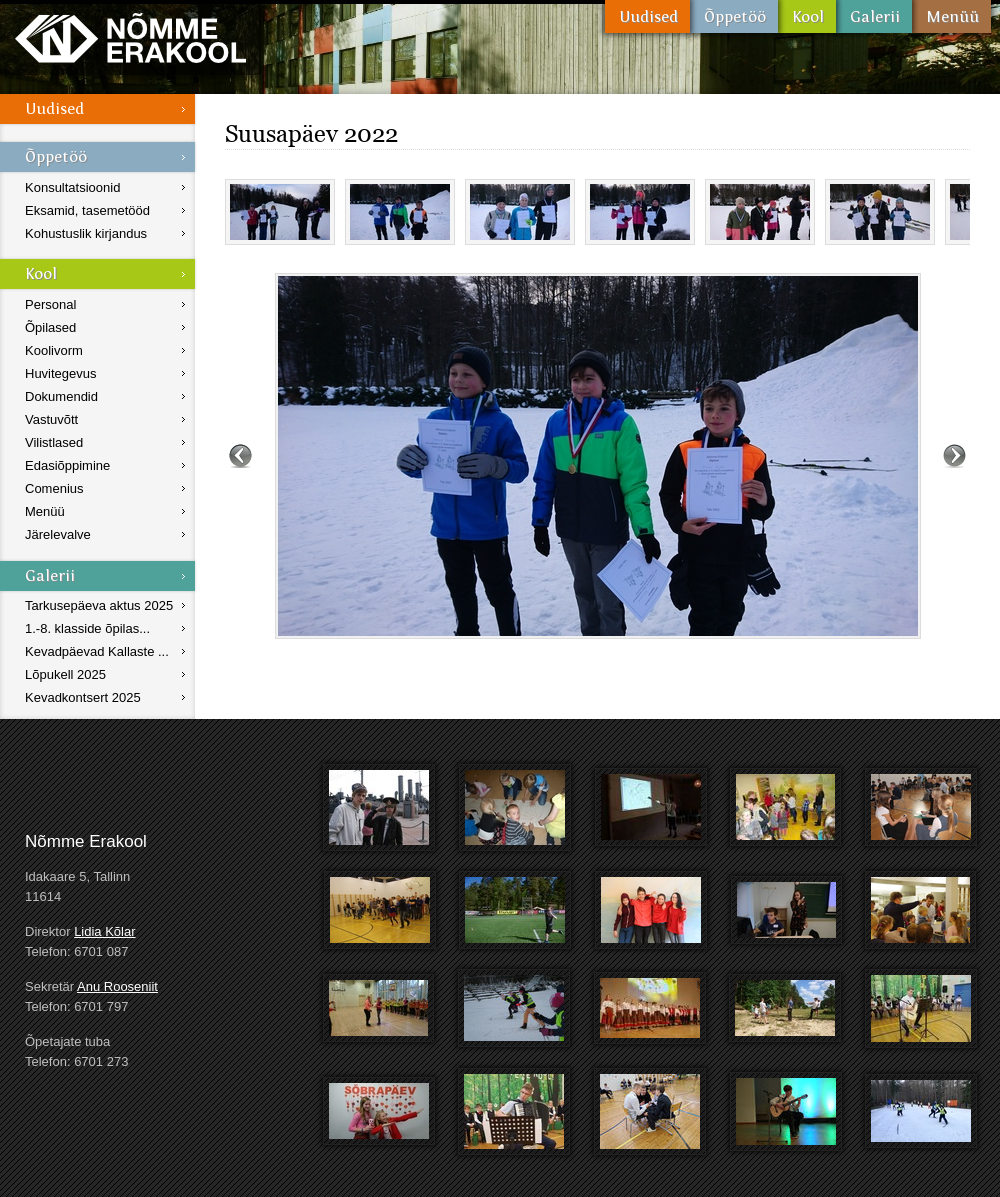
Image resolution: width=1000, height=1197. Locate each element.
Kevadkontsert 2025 (83, 697)
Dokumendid (61, 396)
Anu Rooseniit (117, 986)
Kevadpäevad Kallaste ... (97, 651)
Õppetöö (734, 16)
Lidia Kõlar (104, 931)
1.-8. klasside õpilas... (87, 628)
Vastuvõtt (51, 419)
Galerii (874, 16)
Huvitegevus (61, 373)
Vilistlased (54, 442)
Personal (50, 304)
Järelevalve (58, 534)
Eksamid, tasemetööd (87, 210)
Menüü (951, 16)
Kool (807, 16)
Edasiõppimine (67, 465)
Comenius (54, 488)
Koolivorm (54, 350)
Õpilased (50, 327)
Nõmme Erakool (130, 37)
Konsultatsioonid (72, 187)
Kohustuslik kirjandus (86, 233)
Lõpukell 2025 (65, 674)
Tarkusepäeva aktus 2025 (99, 605)
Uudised (647, 16)
